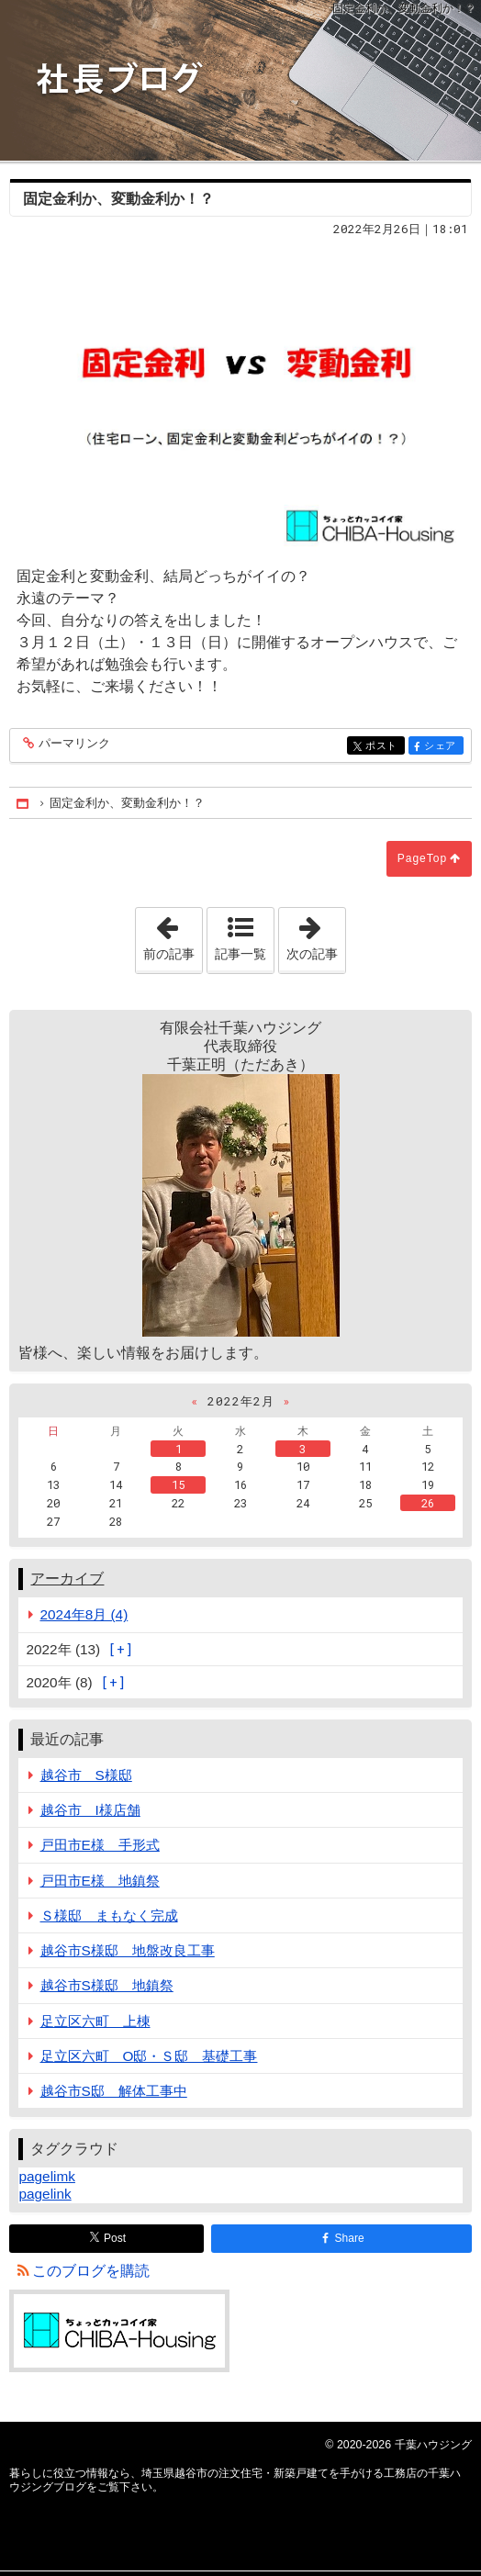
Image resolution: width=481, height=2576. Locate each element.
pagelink (44, 2193)
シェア (442, 747)
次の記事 (315, 934)
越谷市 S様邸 (86, 1775)
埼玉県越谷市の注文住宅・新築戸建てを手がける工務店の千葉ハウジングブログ (240, 80)
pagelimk (46, 2176)
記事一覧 (240, 953)
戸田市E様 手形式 (100, 1845)
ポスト (383, 747)
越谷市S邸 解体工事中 (113, 2091)
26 (427, 1502)
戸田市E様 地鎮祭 (100, 1880)
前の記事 (172, 934)
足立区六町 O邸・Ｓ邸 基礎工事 (149, 2056)
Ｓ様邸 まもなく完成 (109, 1915)
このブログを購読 (91, 2271)
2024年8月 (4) (84, 1614)
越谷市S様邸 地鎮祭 (106, 1985)
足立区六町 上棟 (95, 2021)
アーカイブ (67, 1578)
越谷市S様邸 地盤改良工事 (127, 1950)
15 (178, 1484)
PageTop (422, 858)
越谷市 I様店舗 (90, 1810)
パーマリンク (73, 744)
